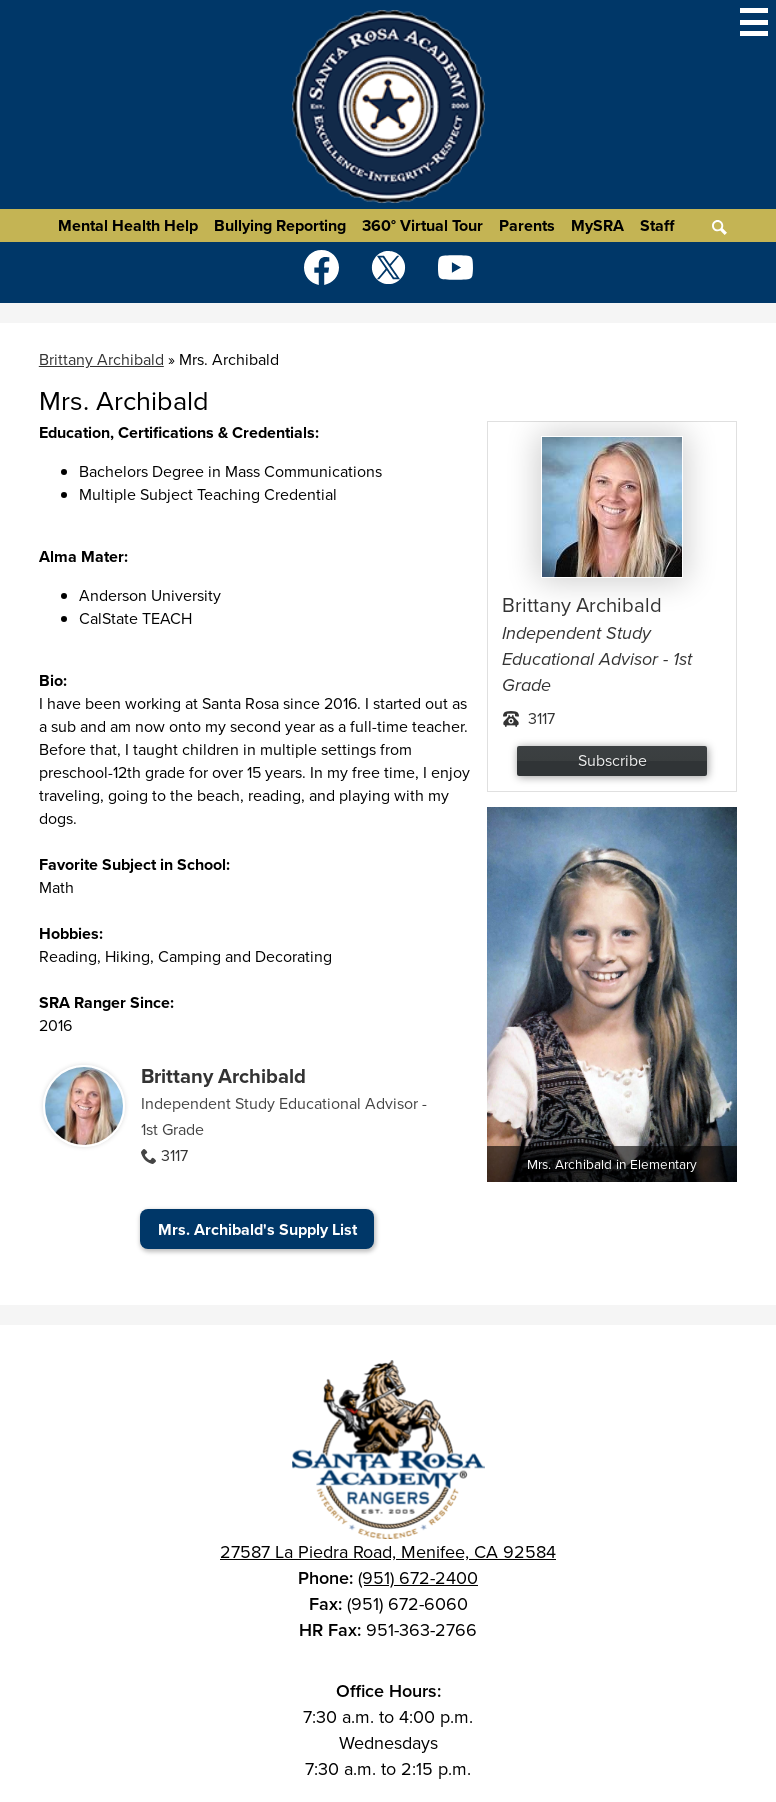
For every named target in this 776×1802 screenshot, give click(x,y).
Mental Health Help (128, 225)
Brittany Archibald (223, 1076)
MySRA (597, 225)
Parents (527, 225)
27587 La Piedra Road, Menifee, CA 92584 (388, 1552)
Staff (657, 225)
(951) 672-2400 (418, 1578)
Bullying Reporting (280, 225)
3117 (174, 1155)
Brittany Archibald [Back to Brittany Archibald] (101, 359)
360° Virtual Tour (422, 225)
